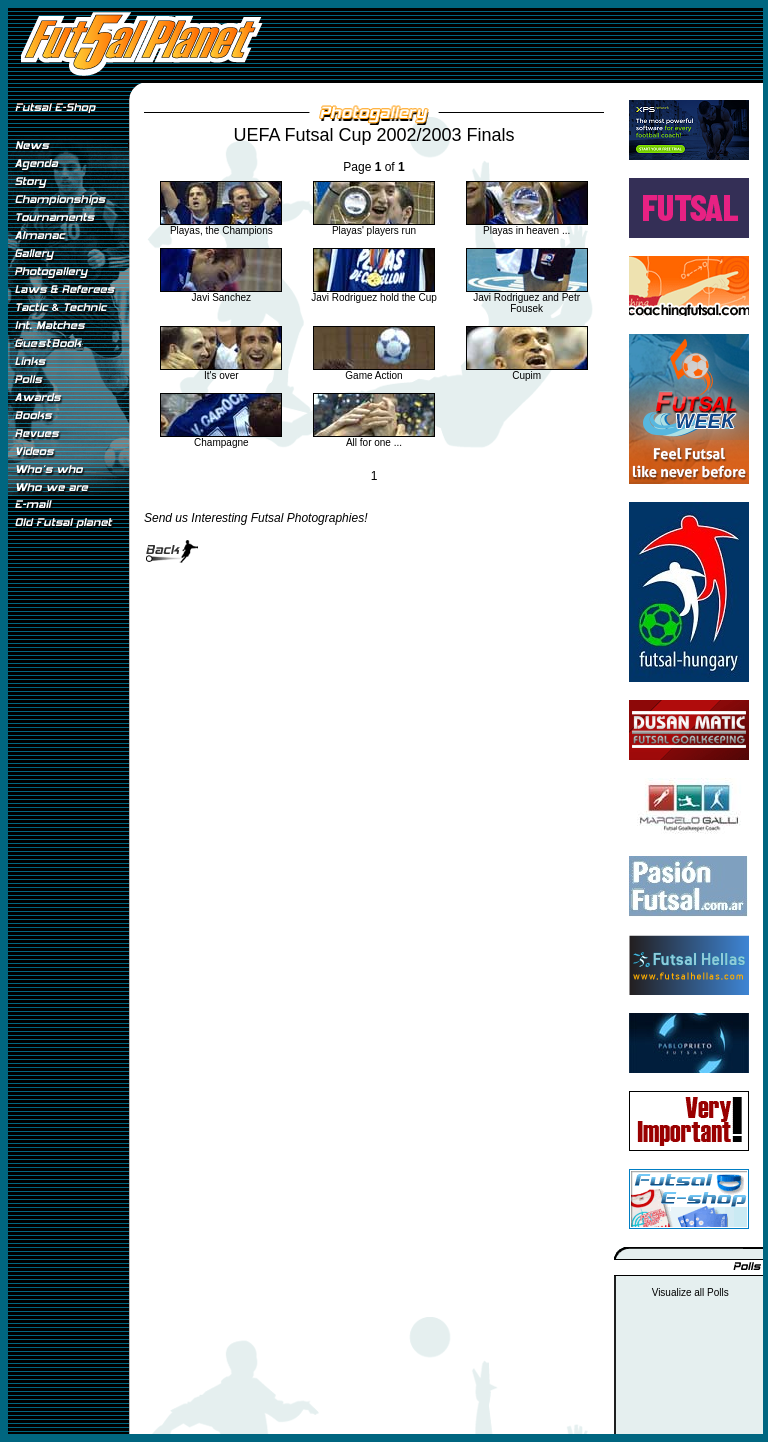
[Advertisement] (68, 869)
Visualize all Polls (690, 1292)
